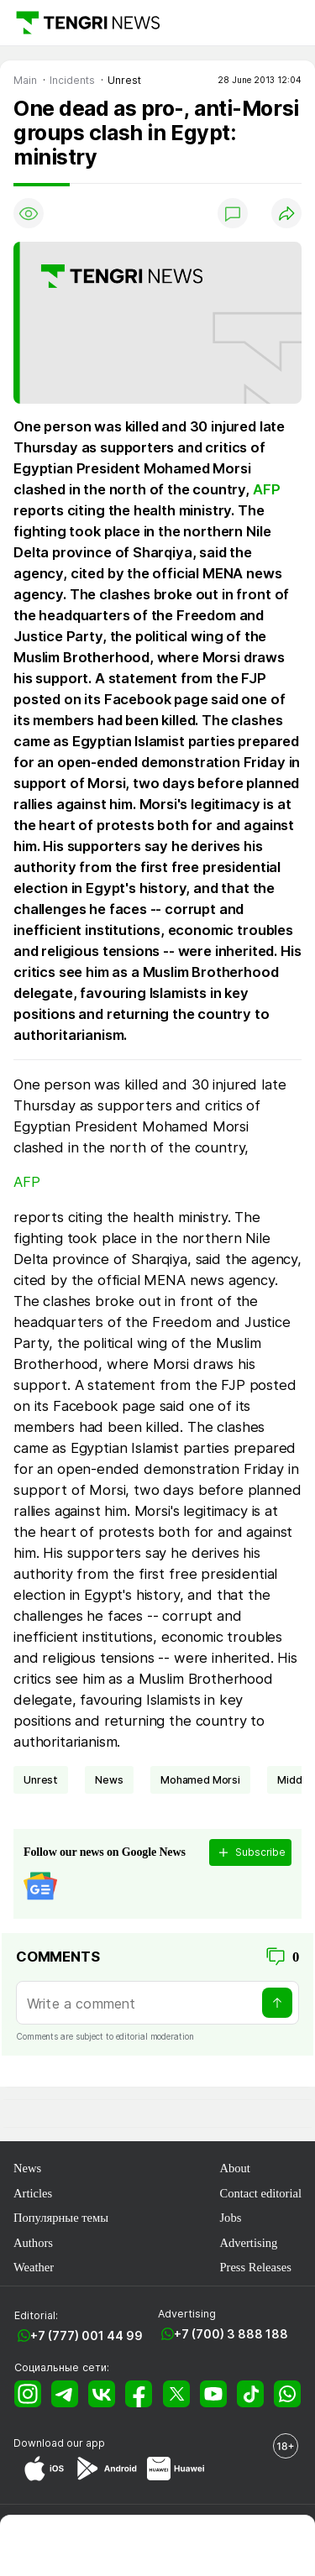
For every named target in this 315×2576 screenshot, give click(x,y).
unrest (41, 1780)
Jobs (230, 2217)
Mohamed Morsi (200, 1780)
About (234, 2168)
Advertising (248, 2242)
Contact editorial (260, 2193)
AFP (267, 489)
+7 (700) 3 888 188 (231, 2334)
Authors (33, 2242)
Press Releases (255, 2267)
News (27, 2168)
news (109, 1780)
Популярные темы (60, 2217)
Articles (32, 2193)
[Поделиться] (286, 213)
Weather (33, 2267)
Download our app (59, 2443)
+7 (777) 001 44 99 (86, 2335)
